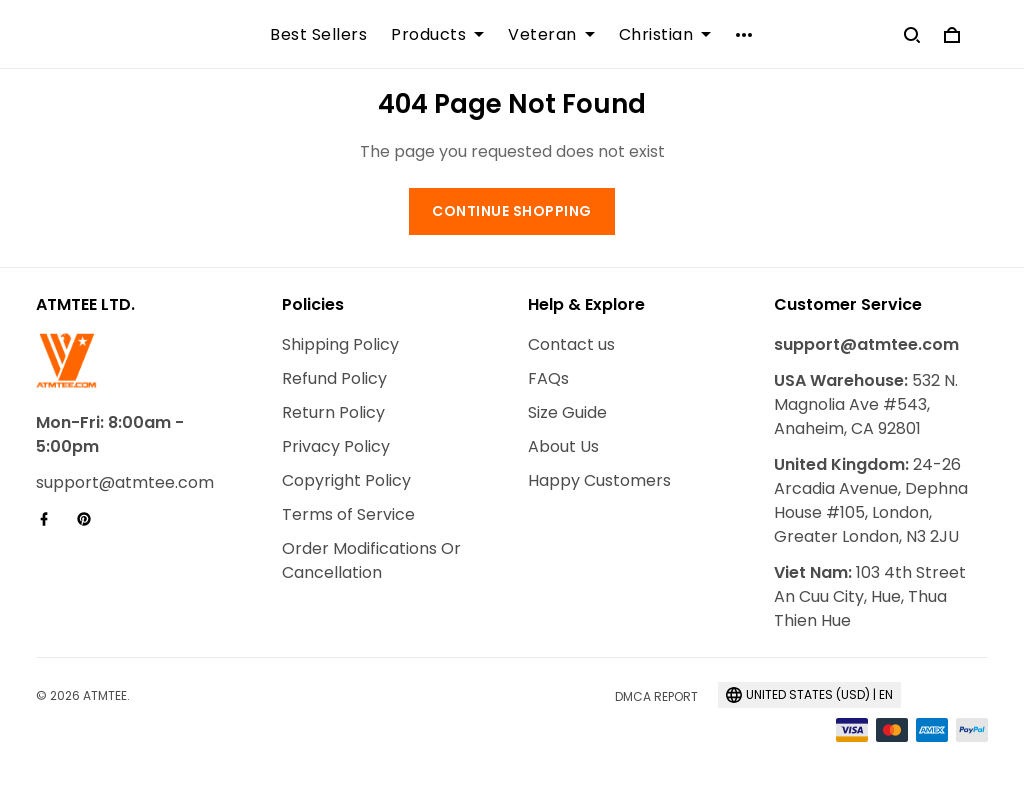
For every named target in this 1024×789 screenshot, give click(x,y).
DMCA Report (656, 696)
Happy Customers (599, 480)
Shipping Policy (340, 344)
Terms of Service (348, 514)
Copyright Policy (346, 480)
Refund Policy (334, 378)
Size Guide (567, 412)
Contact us (571, 344)
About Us (563, 446)
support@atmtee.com (125, 482)
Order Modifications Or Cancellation (371, 560)
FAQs (548, 378)
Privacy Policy (336, 446)
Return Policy (333, 412)
